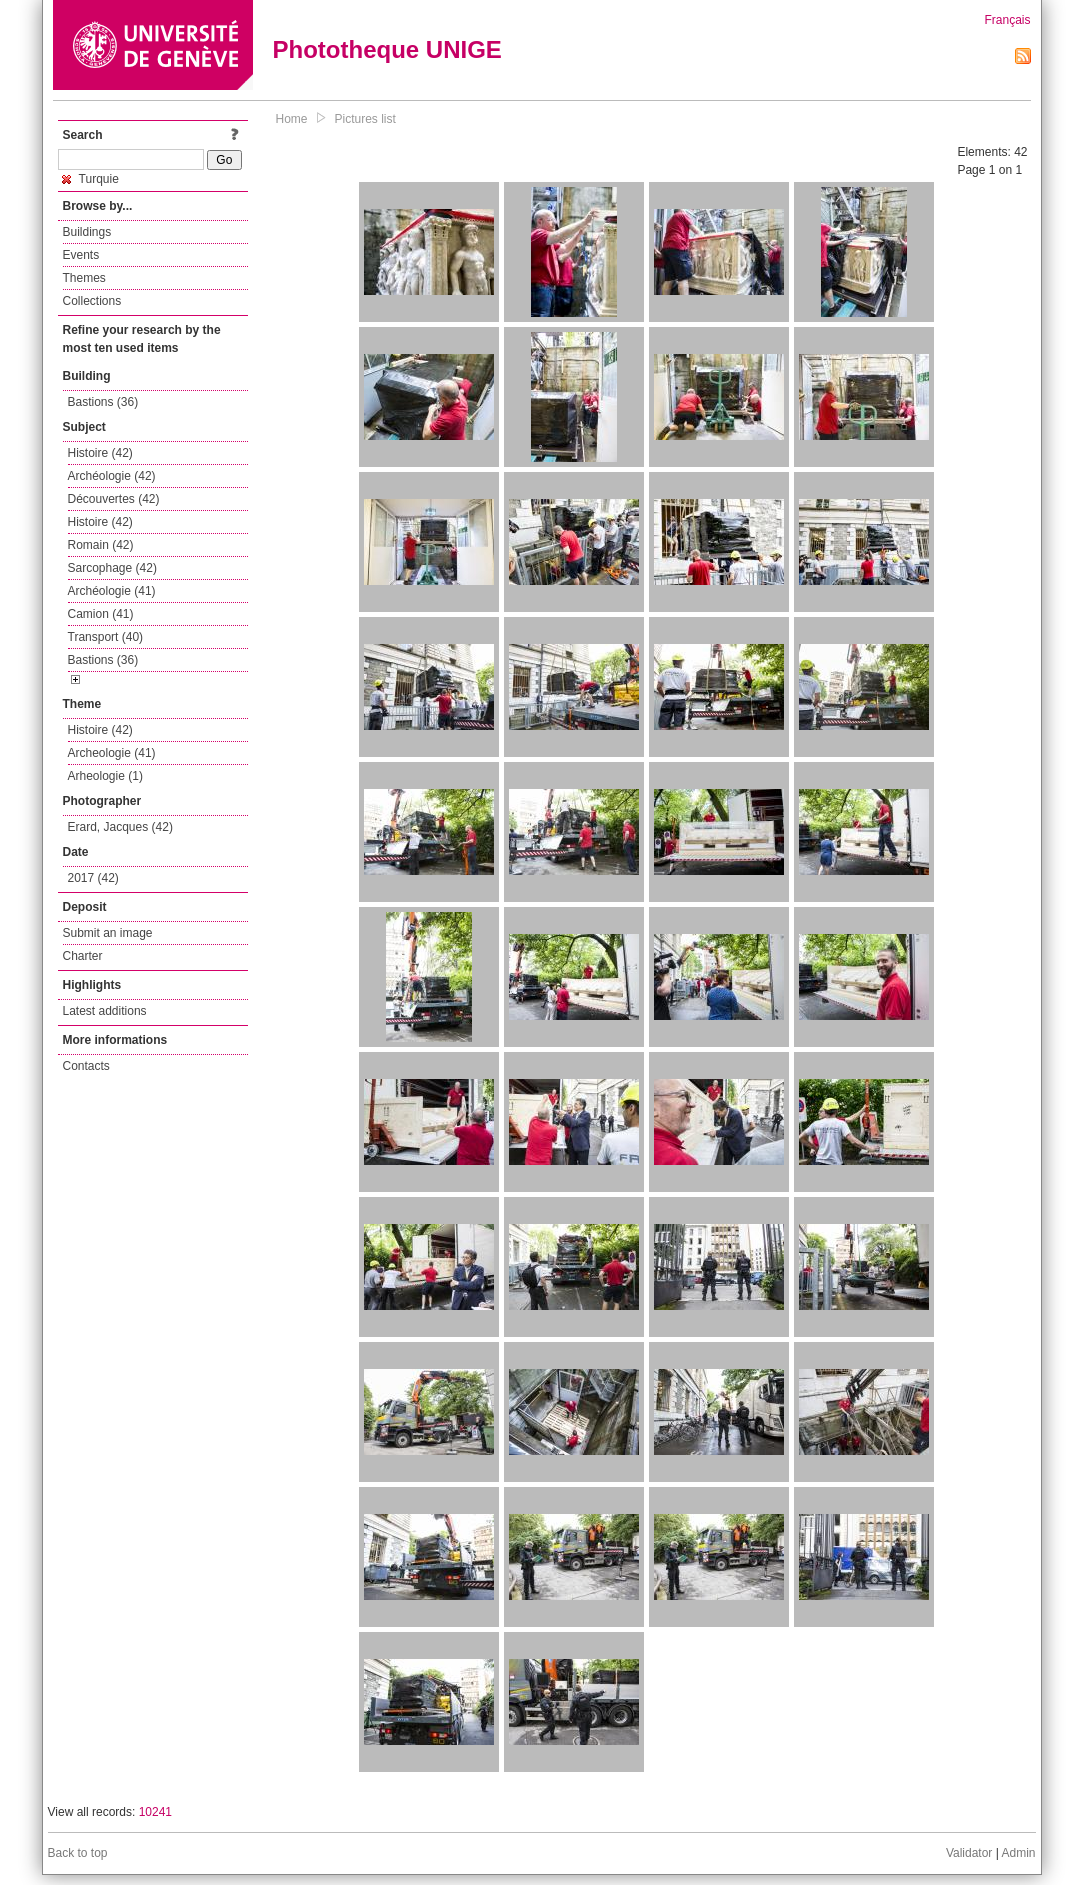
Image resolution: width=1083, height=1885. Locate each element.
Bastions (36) (103, 402)
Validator (969, 1853)
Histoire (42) (100, 453)
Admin (1018, 1853)
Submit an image (108, 933)
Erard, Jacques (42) (120, 827)
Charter (83, 956)
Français (1007, 20)
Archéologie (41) (112, 591)
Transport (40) (106, 637)
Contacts (86, 1066)
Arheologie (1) (105, 776)
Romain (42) (101, 545)
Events (81, 255)
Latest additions (105, 1011)
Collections (92, 301)
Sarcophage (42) (112, 568)
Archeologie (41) (112, 753)
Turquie (90, 179)
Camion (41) (101, 614)
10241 (155, 1812)
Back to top (78, 1853)
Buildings (87, 232)
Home (292, 119)
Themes (84, 278)
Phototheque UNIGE (387, 49)
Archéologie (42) (112, 476)
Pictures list (365, 119)
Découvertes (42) (114, 499)
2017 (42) (93, 878)
